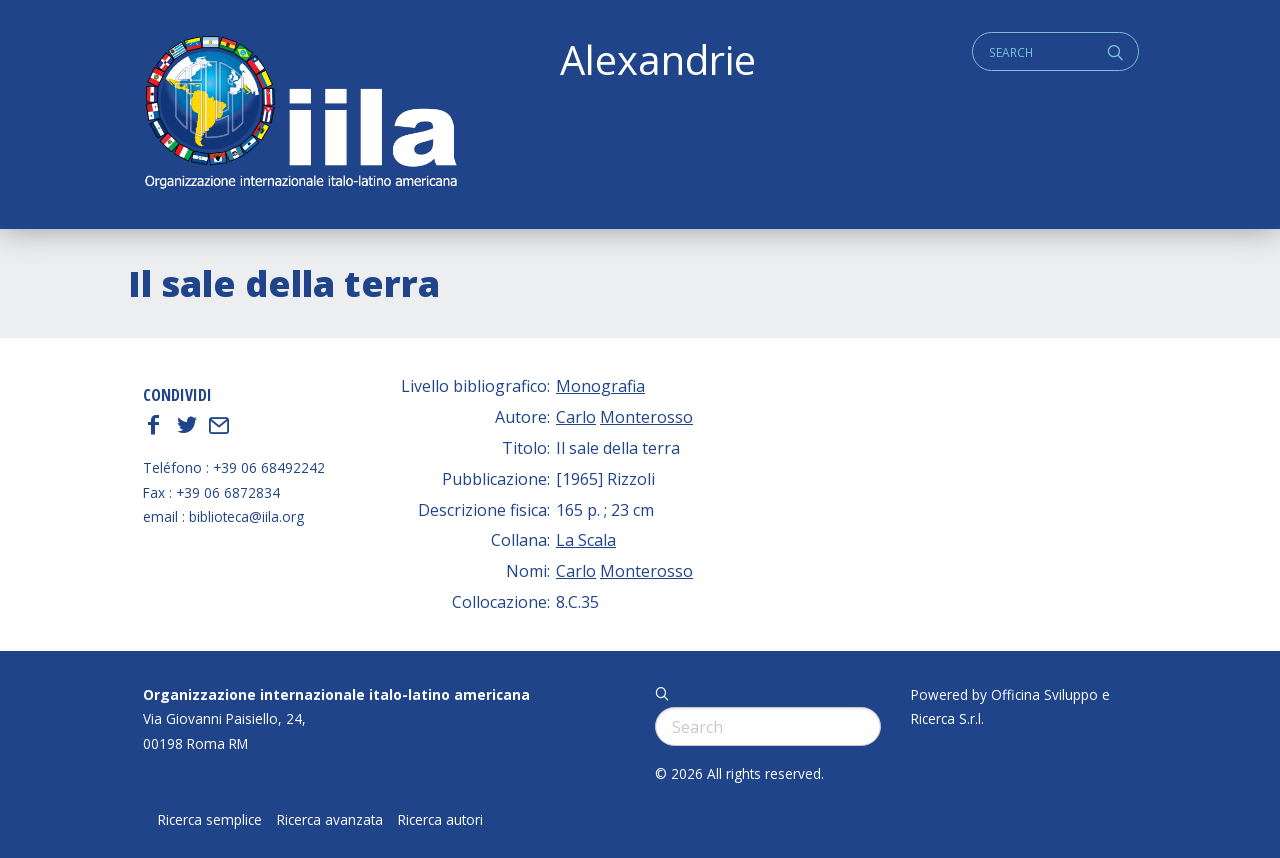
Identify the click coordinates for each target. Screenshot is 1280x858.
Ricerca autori (440, 820)
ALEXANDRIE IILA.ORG (300, 114)
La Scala (586, 540)
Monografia (600, 386)
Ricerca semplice (210, 820)
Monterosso (646, 417)
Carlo (576, 417)
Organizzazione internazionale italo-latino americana (336, 694)
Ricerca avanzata (330, 820)
